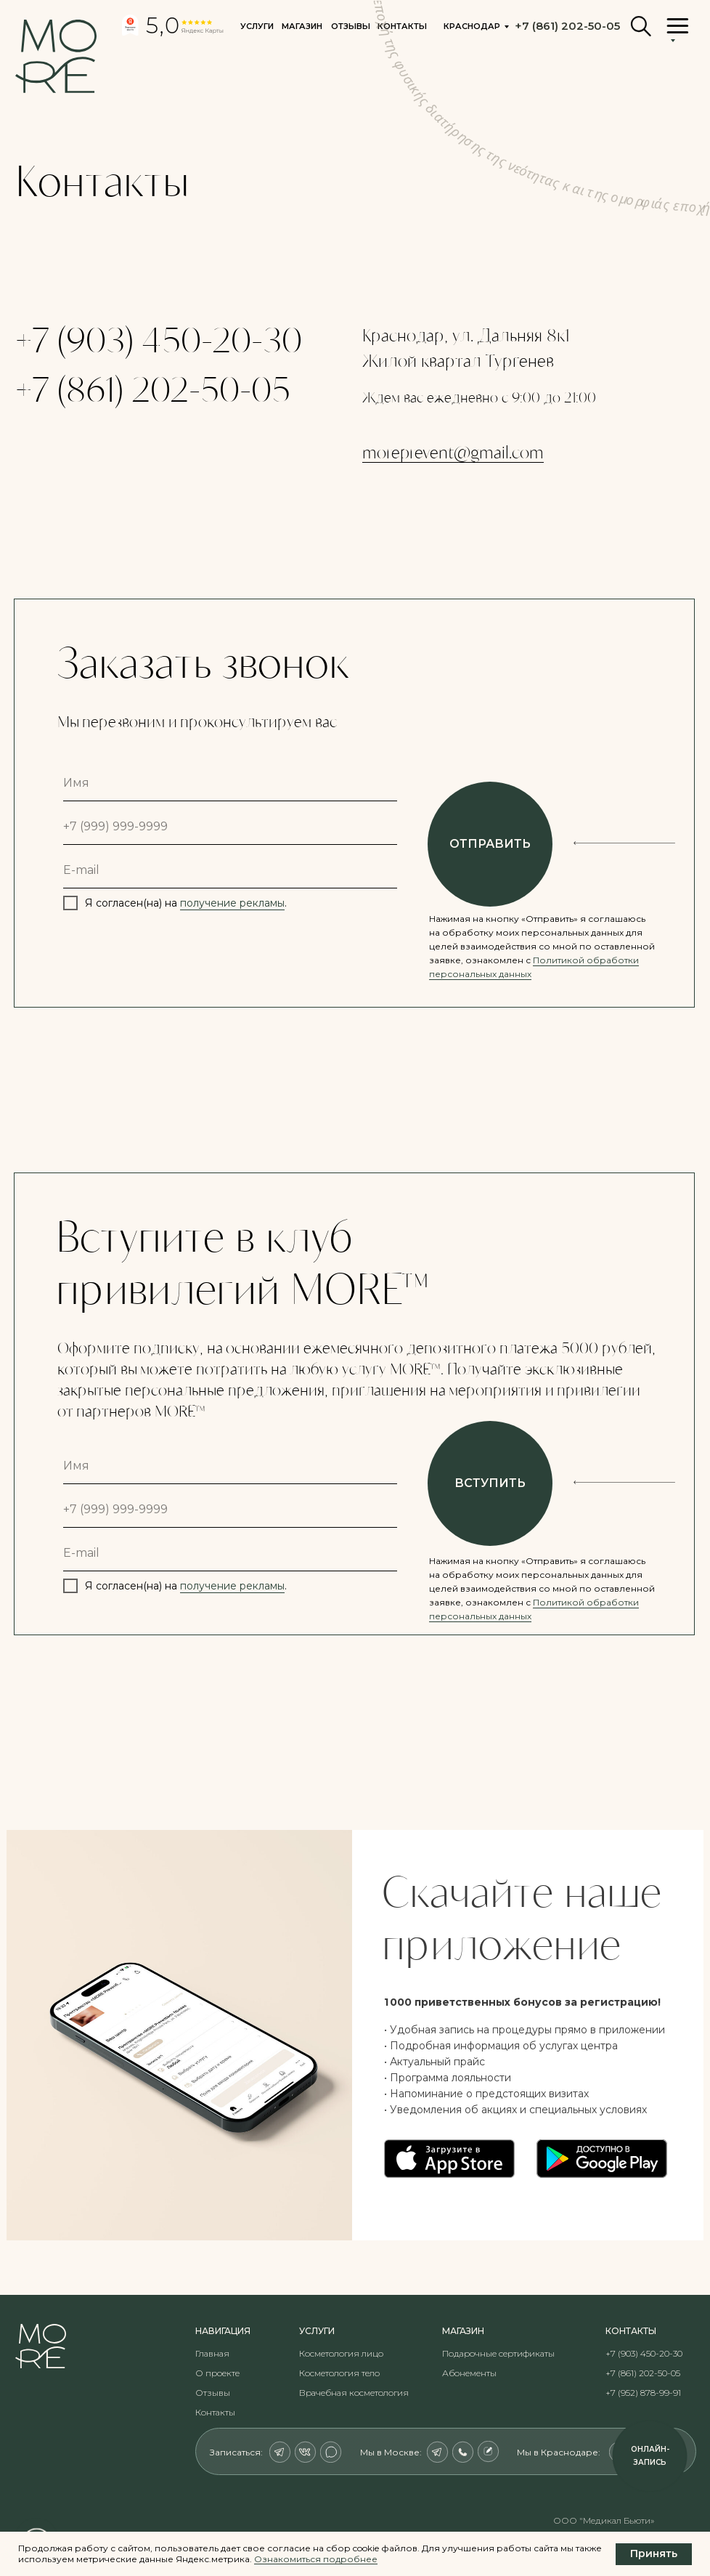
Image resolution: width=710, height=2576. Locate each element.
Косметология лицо (341, 2353)
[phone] (230, 827)
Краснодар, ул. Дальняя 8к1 (465, 335)
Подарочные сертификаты (498, 2353)
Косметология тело (339, 2373)
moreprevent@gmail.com (453, 452)
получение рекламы (232, 903)
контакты (402, 26)
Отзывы (350, 26)
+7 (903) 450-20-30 (158, 339)
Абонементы (469, 2373)
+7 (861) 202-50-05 (152, 388)
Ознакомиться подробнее (316, 2558)
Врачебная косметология (354, 2392)
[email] (230, 870)
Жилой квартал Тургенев (458, 360)
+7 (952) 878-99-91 (643, 2392)
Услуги (257, 26)
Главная (212, 2353)
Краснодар (472, 26)
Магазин (302, 26)
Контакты (215, 2412)
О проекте (217, 2373)
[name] (230, 783)
